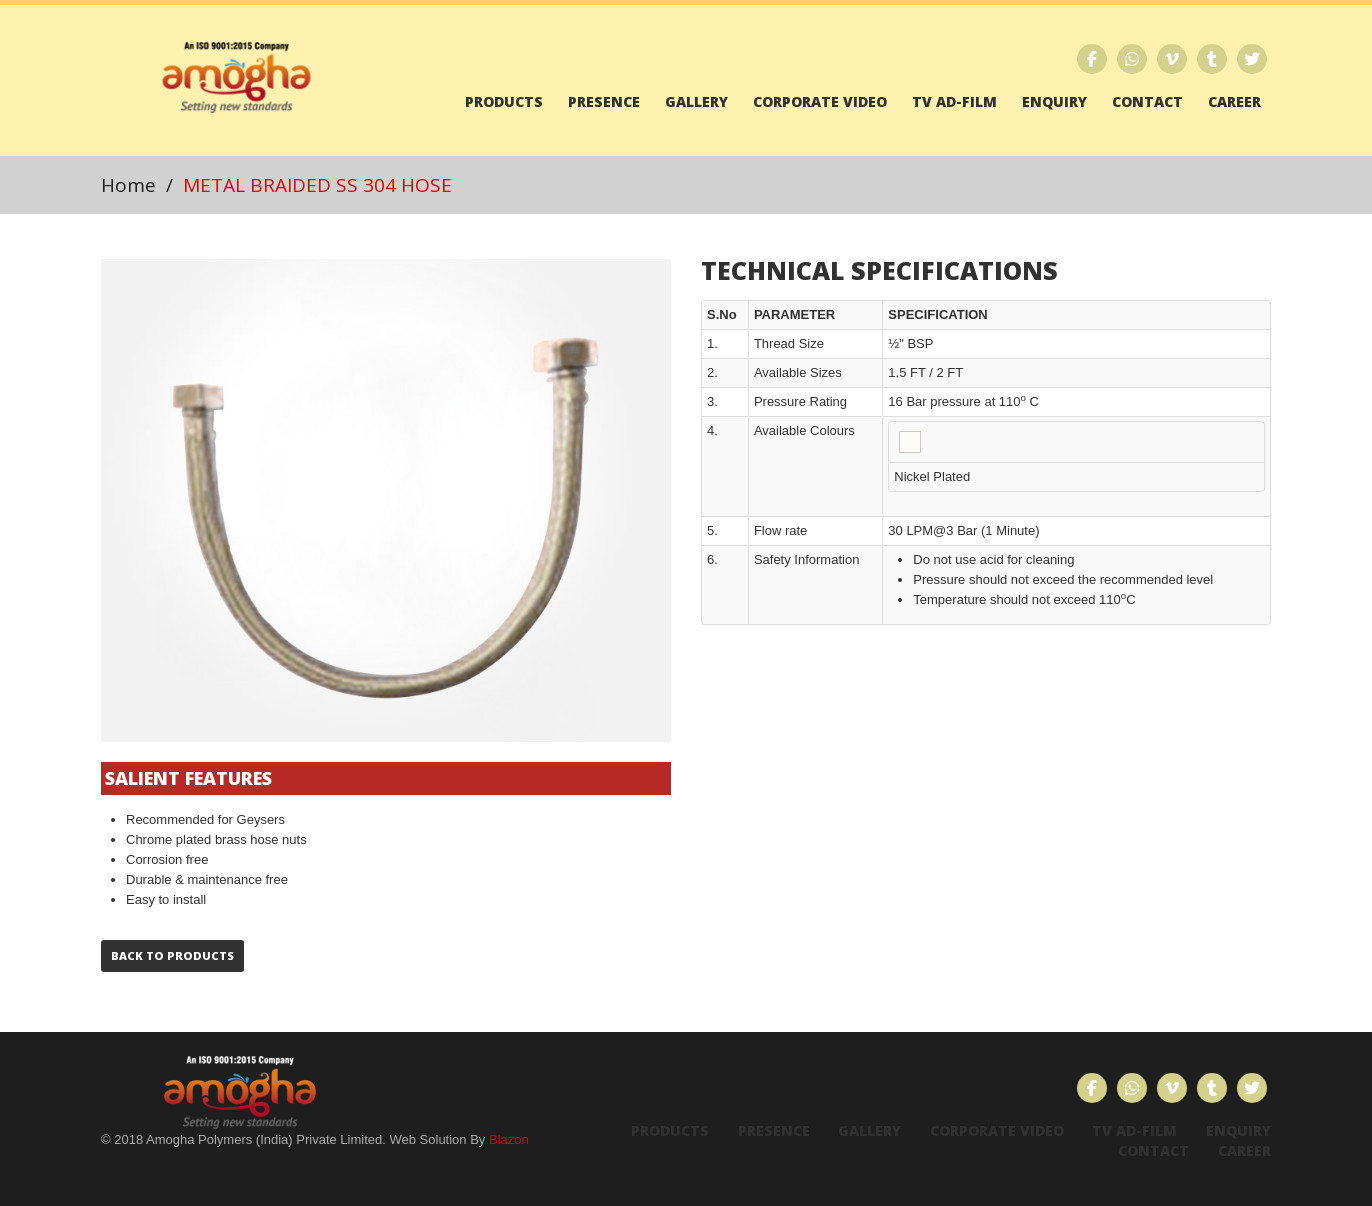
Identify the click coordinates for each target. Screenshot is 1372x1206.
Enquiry (1054, 102)
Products (504, 102)
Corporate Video (820, 102)
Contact (1147, 102)
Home (128, 185)
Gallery (696, 102)
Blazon (509, 1139)
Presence (604, 102)
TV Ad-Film (954, 102)
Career (1234, 102)
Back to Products (172, 955)
